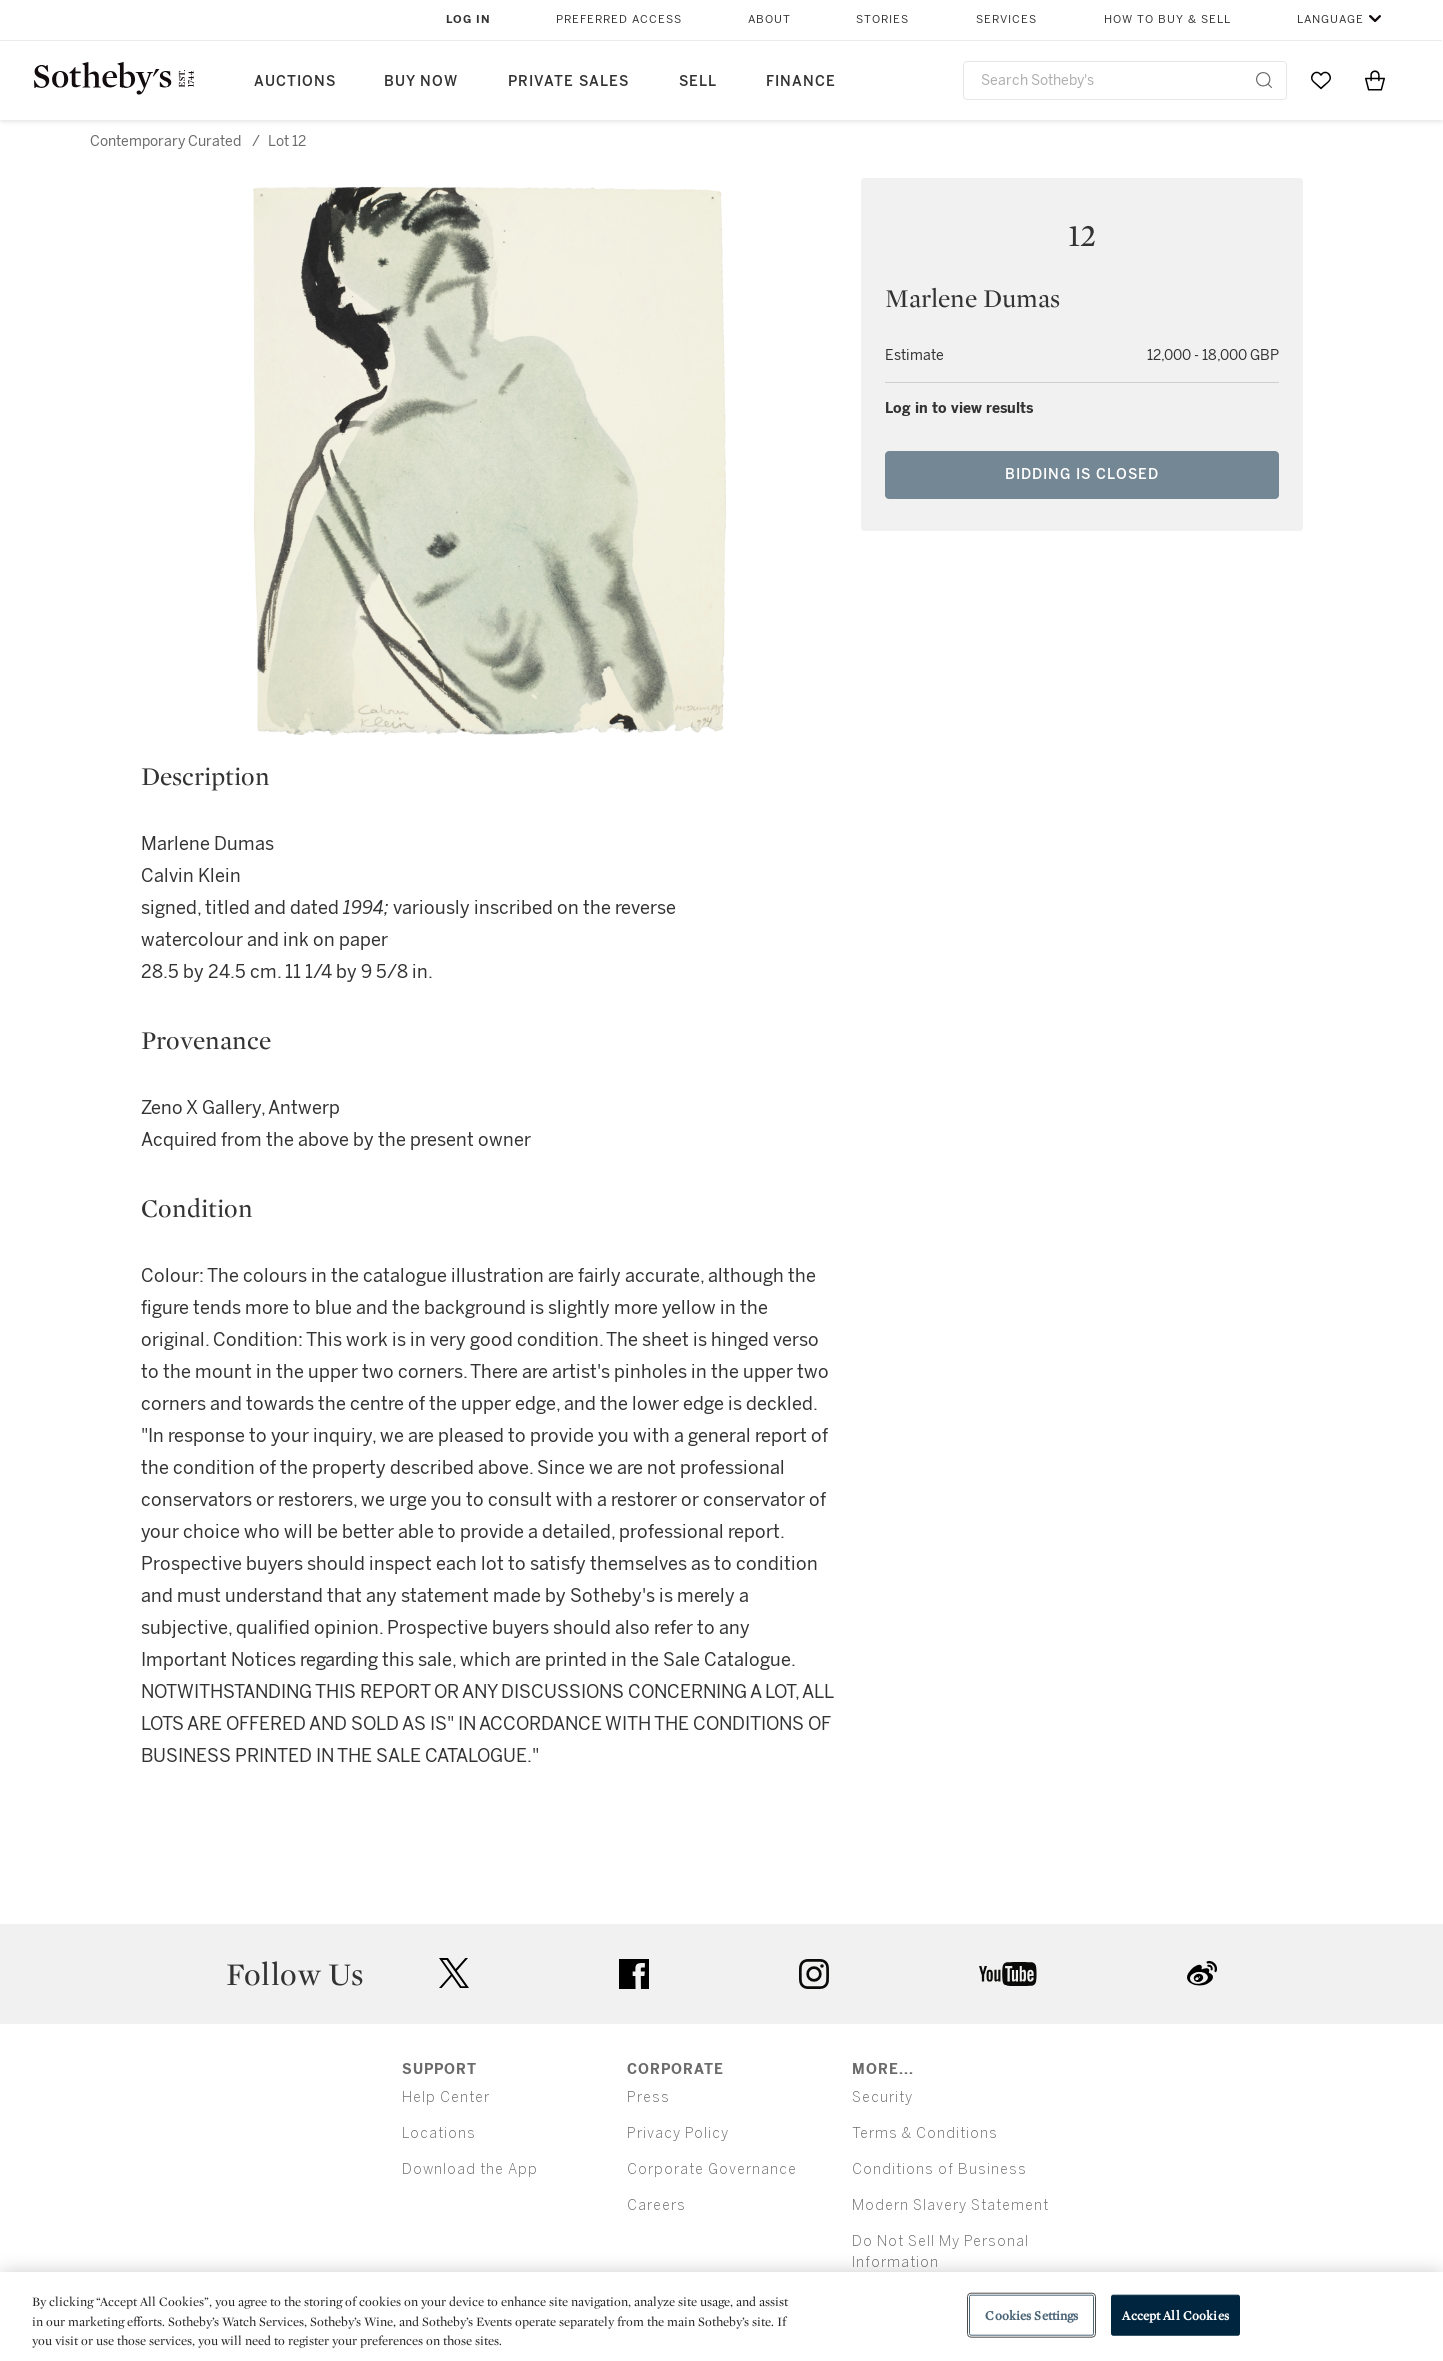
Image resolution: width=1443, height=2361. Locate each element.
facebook (634, 1974)
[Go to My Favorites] (1321, 80)
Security (882, 2097)
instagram (814, 1974)
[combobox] (1125, 80)
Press (648, 2097)
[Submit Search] (1264, 80)
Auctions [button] (295, 81)
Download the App (470, 2169)
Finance (801, 81)
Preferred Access (619, 19)
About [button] (769, 19)
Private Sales (568, 81)
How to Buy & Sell (1167, 19)
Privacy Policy (678, 2133)
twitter (454, 1973)
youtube (1008, 1974)
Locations (439, 2133)
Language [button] (1330, 19)
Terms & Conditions (925, 2133)
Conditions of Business (939, 2169)
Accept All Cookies (1175, 2314)
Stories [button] (882, 19)
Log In (468, 19)
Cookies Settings (1031, 2314)
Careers (656, 2205)
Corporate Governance (712, 2169)
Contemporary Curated (165, 141)
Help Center (446, 2097)
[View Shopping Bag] (1375, 80)
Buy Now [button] (421, 81)
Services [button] (1006, 19)
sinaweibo (1202, 1973)
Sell (698, 81)
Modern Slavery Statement (950, 2205)
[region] (721, 2316)
